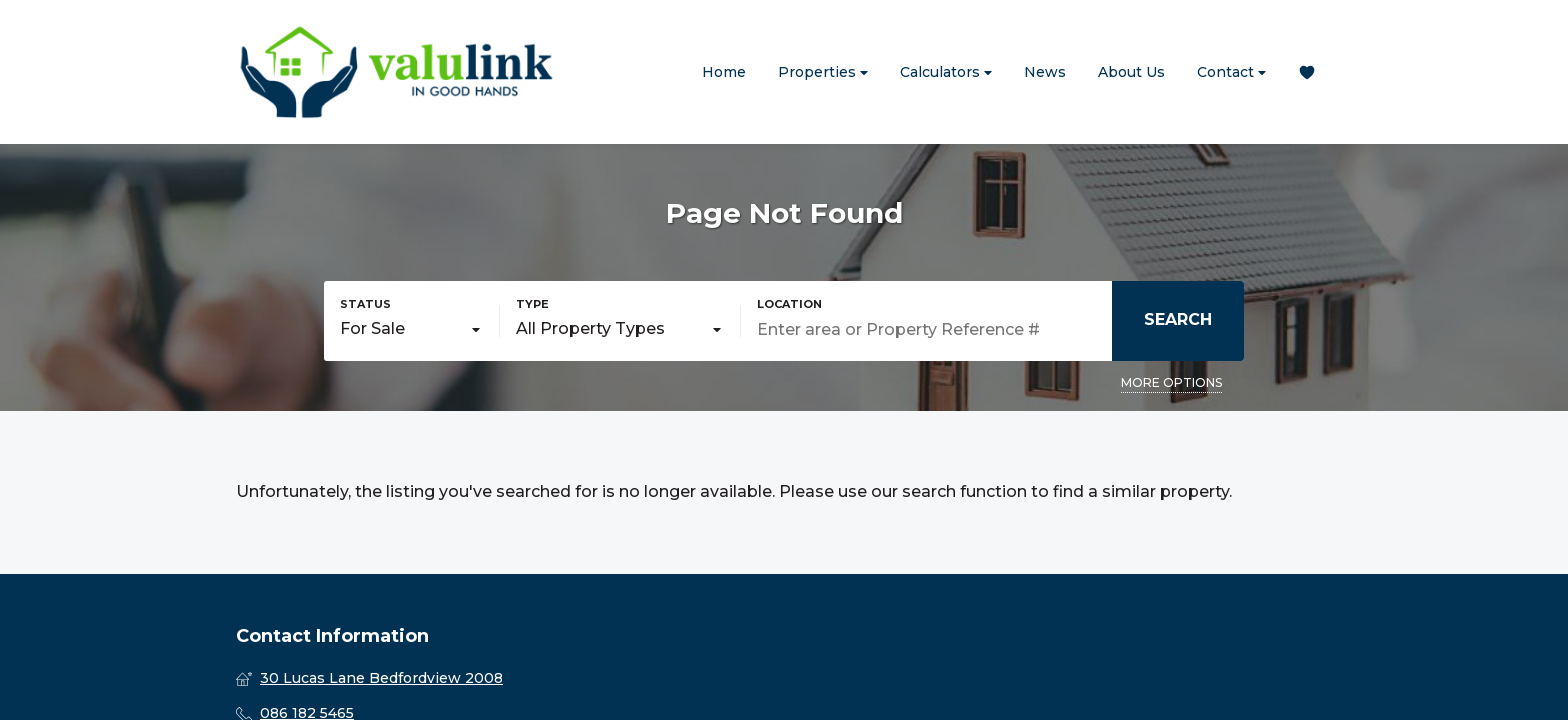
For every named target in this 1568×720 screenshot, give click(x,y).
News (1045, 72)
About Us (1131, 72)
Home (724, 72)
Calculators (946, 72)
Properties (823, 72)
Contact (1231, 72)
